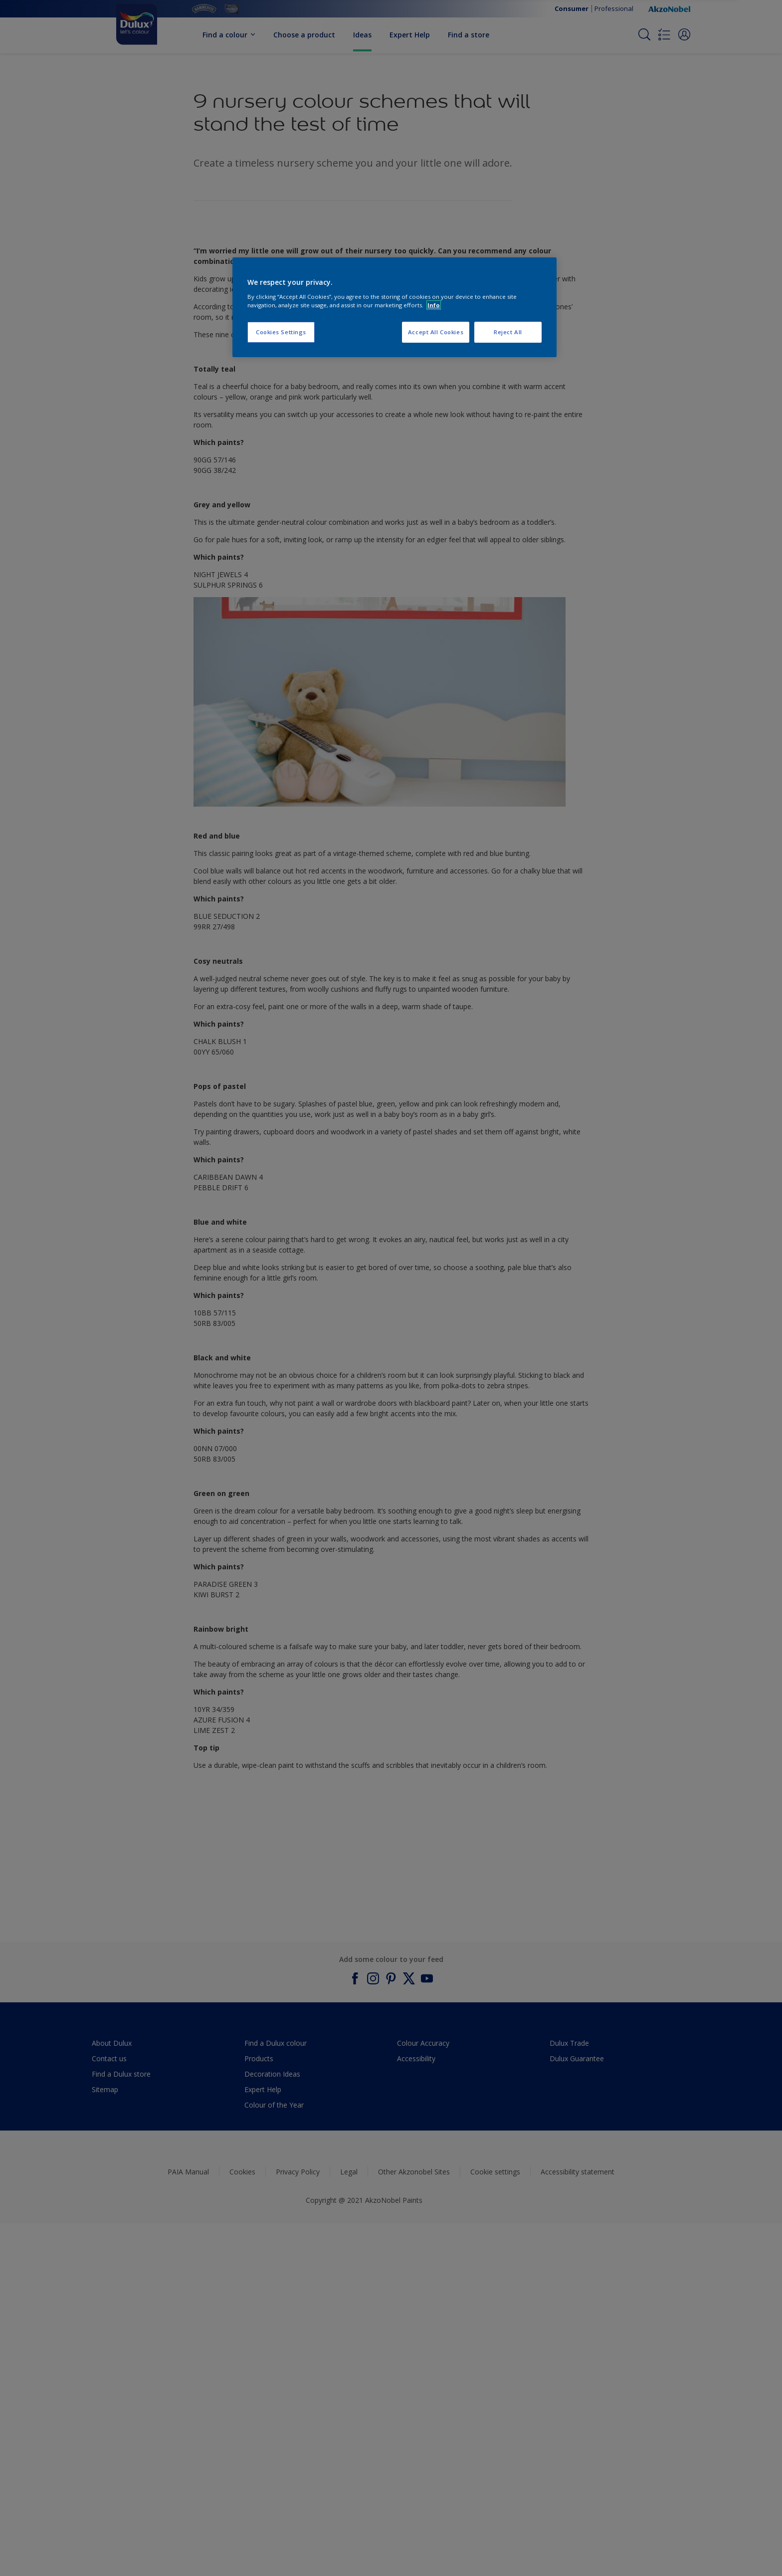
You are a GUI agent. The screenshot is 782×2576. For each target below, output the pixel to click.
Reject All (508, 332)
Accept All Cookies (435, 332)
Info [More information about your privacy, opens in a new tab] (433, 305)
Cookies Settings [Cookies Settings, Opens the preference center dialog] (281, 332)
